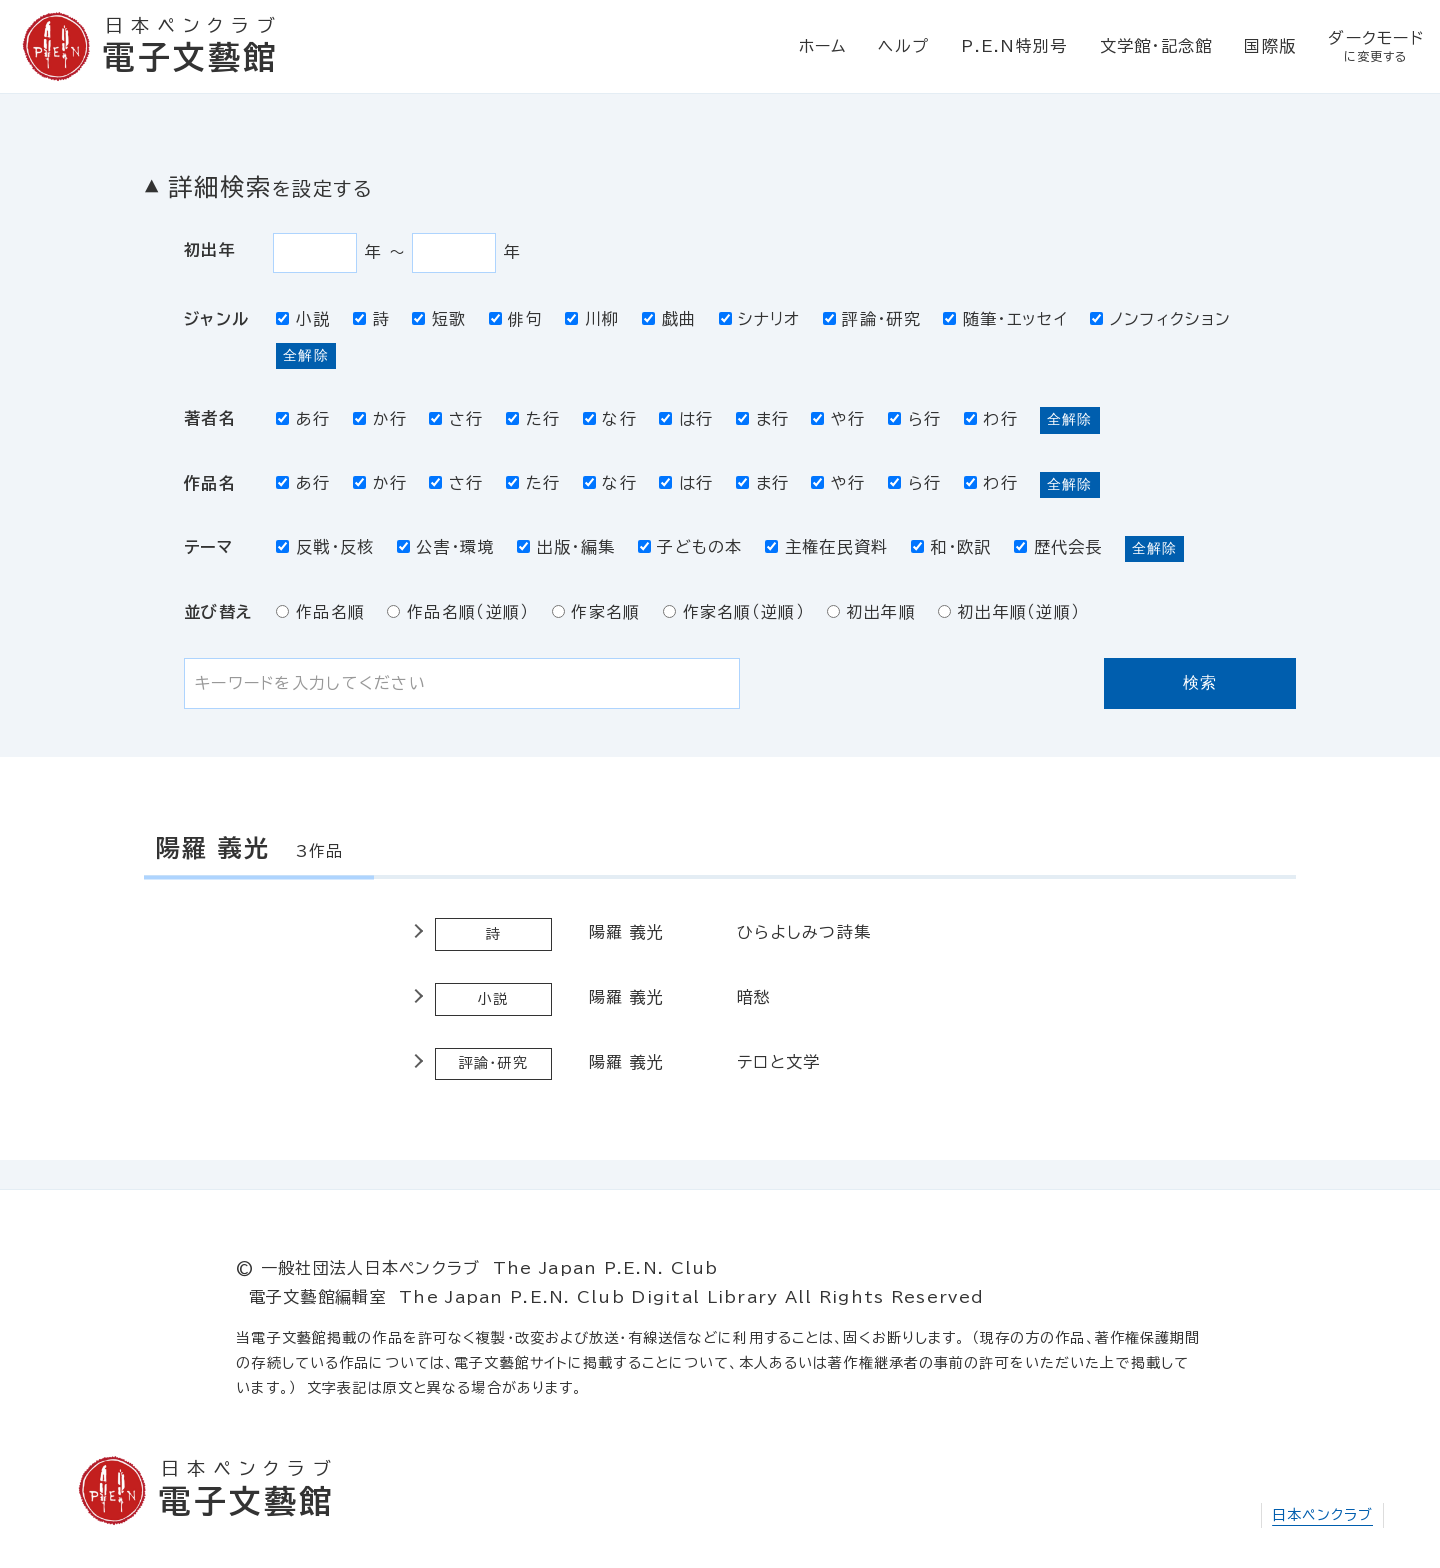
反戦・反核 (325, 547)
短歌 (439, 319)
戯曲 (669, 319)
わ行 (991, 419)
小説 (303, 319)
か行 (380, 419)
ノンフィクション (1160, 319)
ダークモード (1376, 47)
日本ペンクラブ (1322, 1515)
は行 (686, 419)
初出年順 (871, 612)
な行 (610, 419)
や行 (838, 419)
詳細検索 (270, 187)
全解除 (305, 355)
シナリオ (760, 319)
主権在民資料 (826, 547)
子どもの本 (690, 547)
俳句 (516, 319)
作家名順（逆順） (734, 612)
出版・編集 (566, 547)
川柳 (592, 319)
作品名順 (320, 612)
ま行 (762, 419)
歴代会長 (1058, 547)
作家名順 (596, 612)
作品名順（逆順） (458, 612)
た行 (533, 419)
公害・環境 (446, 547)
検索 (1200, 682)
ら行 (914, 419)
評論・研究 (872, 319)
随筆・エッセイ (1005, 319)
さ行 (456, 419)
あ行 (303, 419)
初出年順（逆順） (1009, 612)
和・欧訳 (951, 547)
